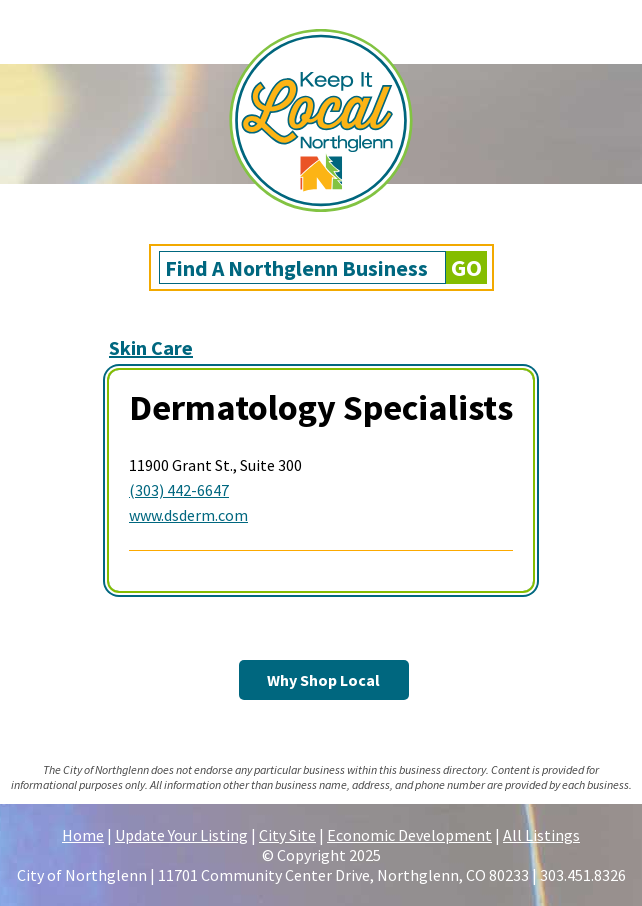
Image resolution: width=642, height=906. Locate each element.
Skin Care (151, 347)
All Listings (541, 835)
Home (83, 835)
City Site (287, 835)
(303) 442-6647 (179, 490)
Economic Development (409, 835)
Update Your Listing (181, 835)
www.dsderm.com (188, 515)
